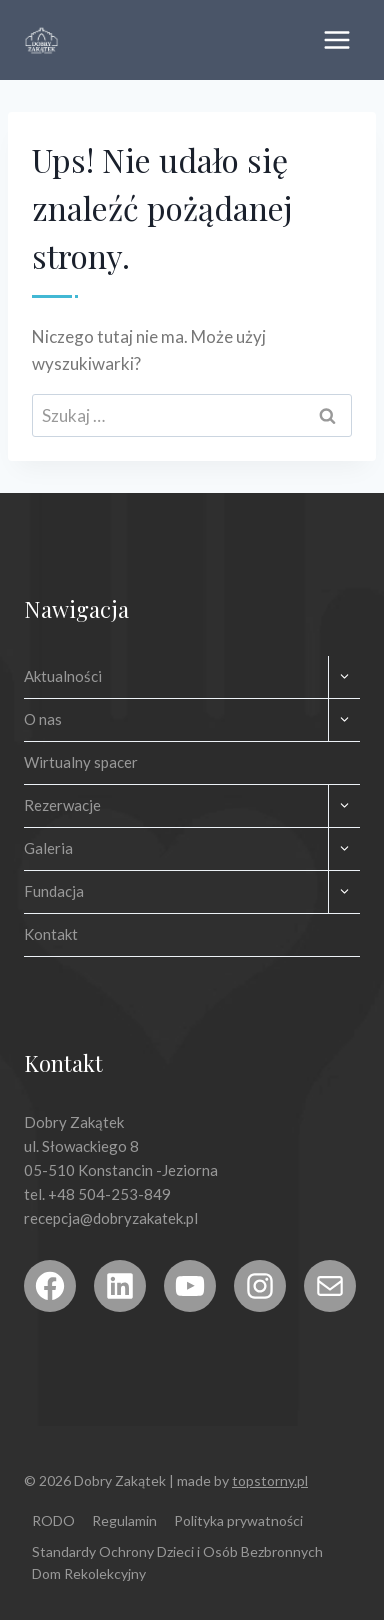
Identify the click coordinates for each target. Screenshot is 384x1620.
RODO (53, 1520)
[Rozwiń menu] (336, 39)
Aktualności (63, 676)
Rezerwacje (62, 805)
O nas (43, 719)
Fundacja (54, 891)
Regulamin (124, 1520)
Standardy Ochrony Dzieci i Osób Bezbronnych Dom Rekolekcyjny (177, 1562)
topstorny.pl (270, 1480)
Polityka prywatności (238, 1520)
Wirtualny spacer (81, 762)
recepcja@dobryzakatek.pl (111, 1218)
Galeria (48, 848)
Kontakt (51, 934)
